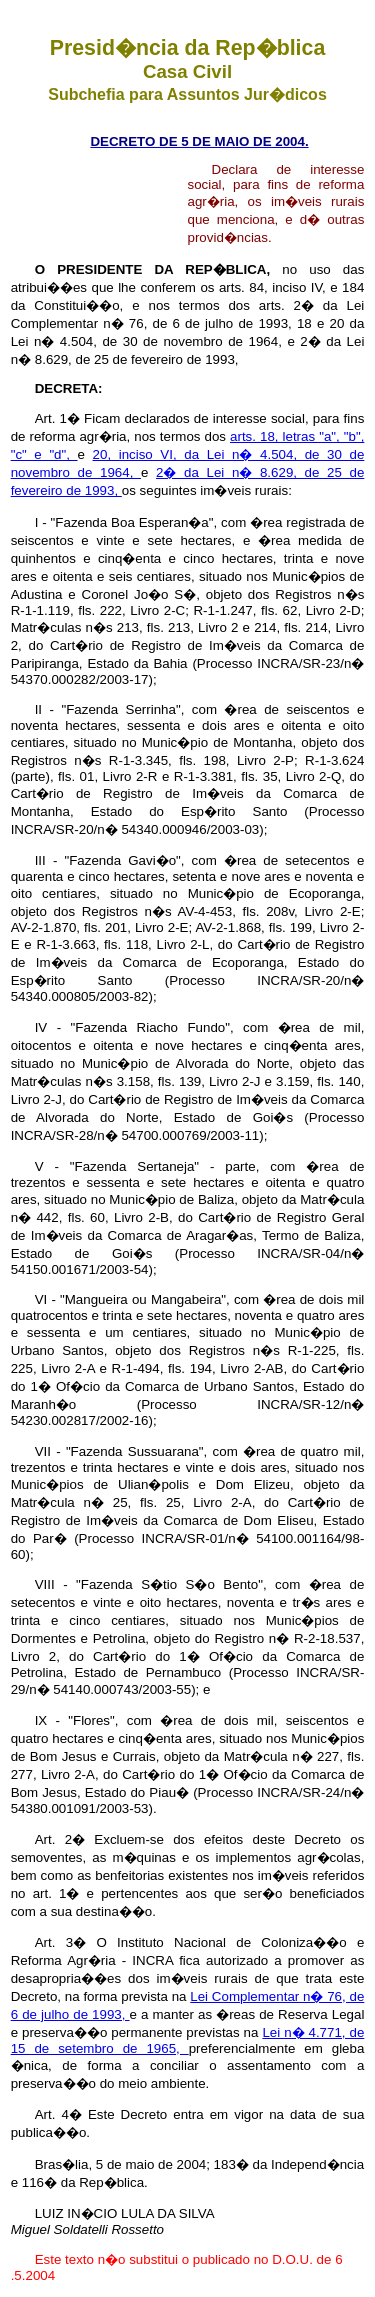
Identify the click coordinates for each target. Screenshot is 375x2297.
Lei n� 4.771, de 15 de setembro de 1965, (188, 2040)
